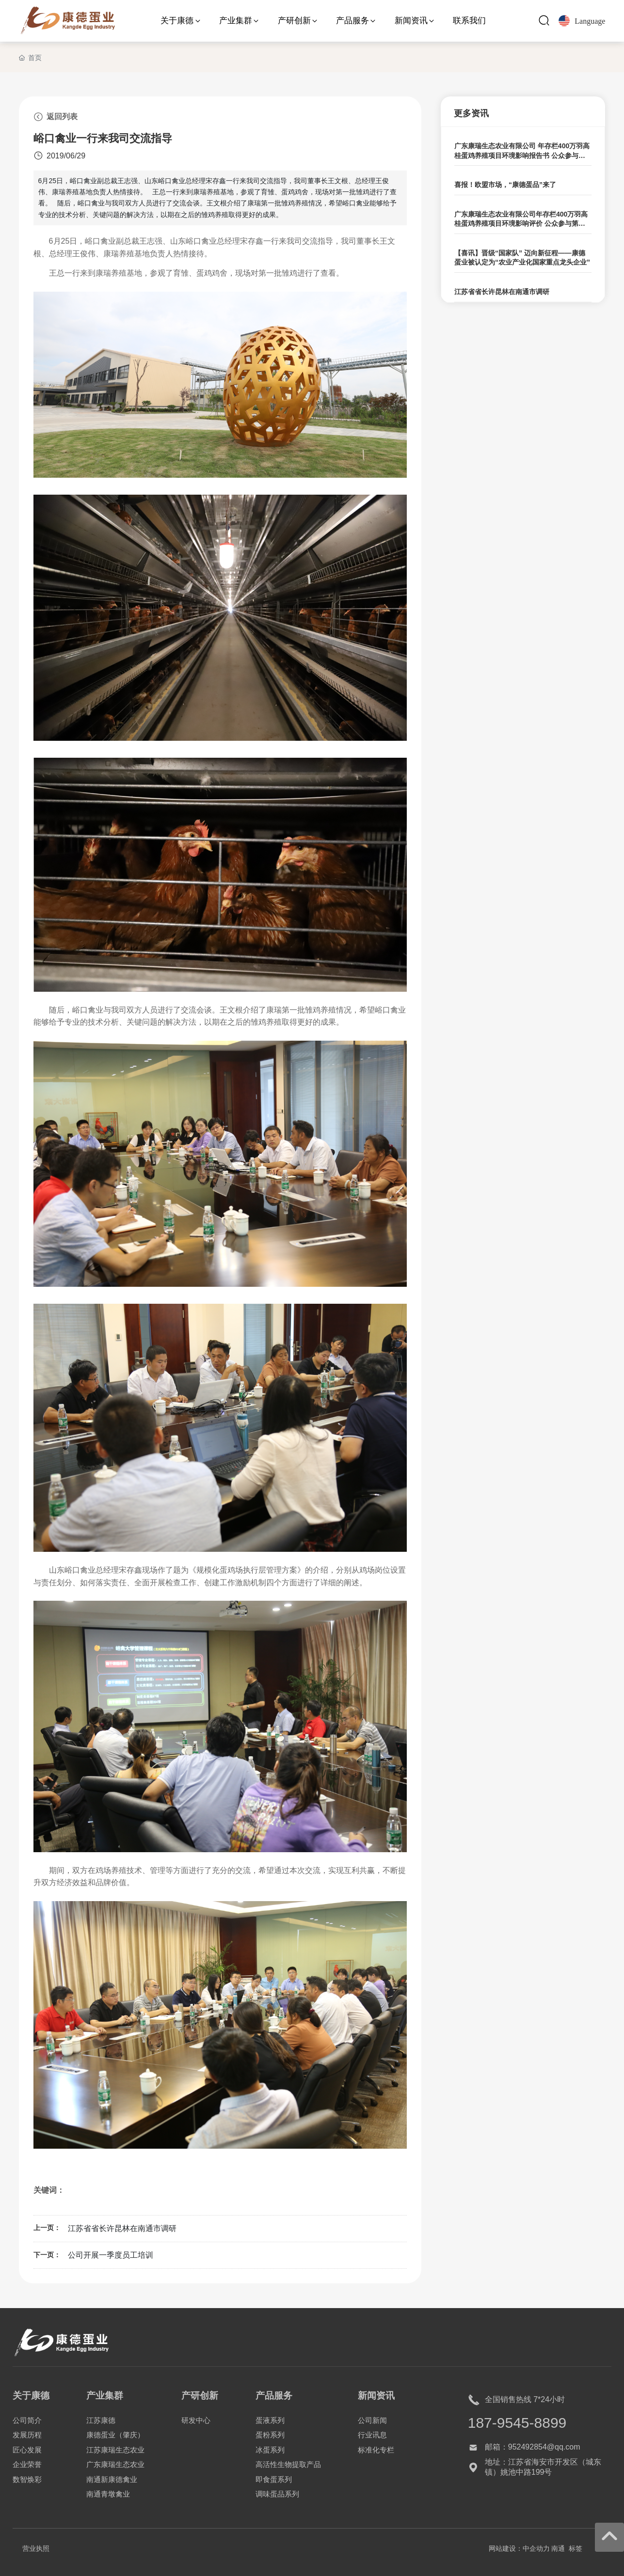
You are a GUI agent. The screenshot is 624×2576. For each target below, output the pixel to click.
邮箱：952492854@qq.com (532, 2447)
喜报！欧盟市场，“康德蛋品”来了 (505, 184)
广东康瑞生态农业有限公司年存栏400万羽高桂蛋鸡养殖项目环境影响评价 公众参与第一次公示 (521, 223)
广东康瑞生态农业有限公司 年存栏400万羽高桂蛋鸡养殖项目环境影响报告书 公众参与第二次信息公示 (522, 155)
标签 (575, 2548)
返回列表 (55, 116)
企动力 (539, 2548)
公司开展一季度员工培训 (110, 2255)
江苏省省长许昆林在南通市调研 (122, 2228)
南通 (558, 2548)
